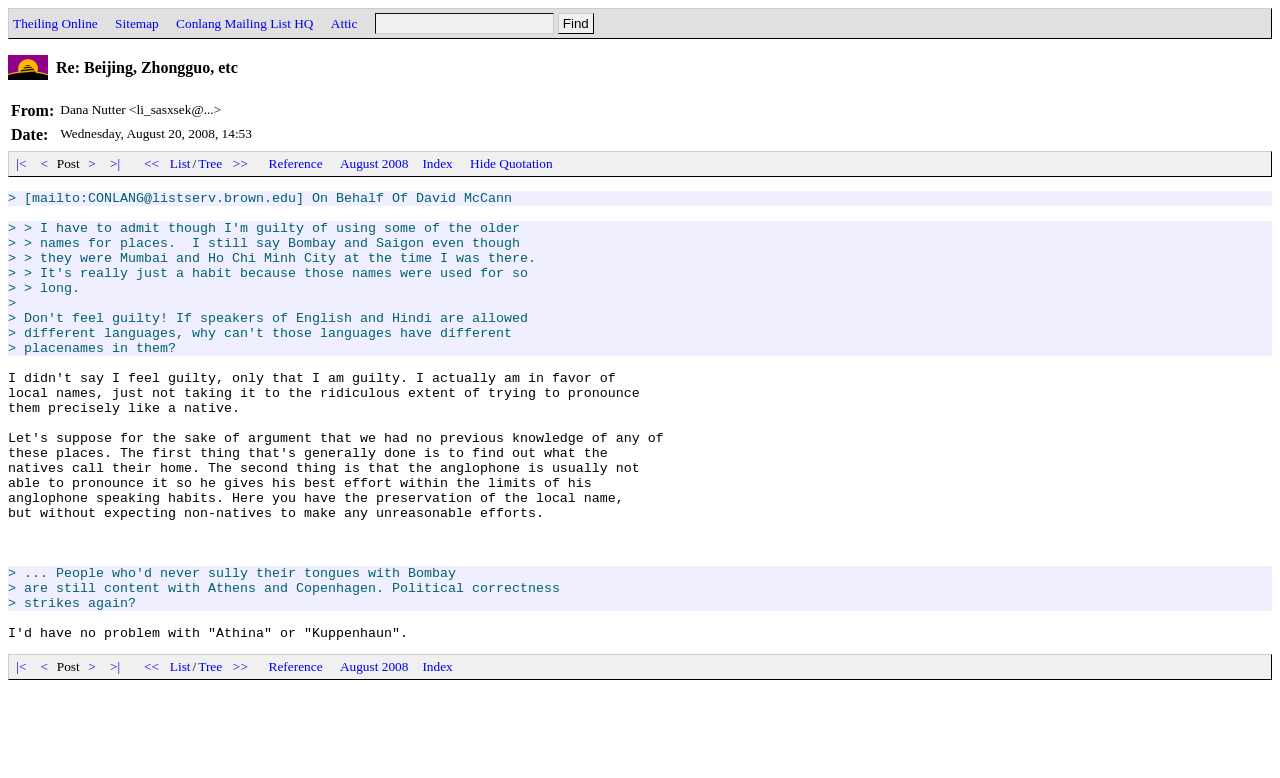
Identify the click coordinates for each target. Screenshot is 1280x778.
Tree (210, 163)
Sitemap (137, 23)
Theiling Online (55, 23)
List (180, 163)
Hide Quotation (511, 163)
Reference (296, 163)
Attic (344, 23)
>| (115, 163)
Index (437, 163)
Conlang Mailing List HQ (244, 23)
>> (241, 163)
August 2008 (374, 163)
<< (152, 163)
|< (21, 163)
